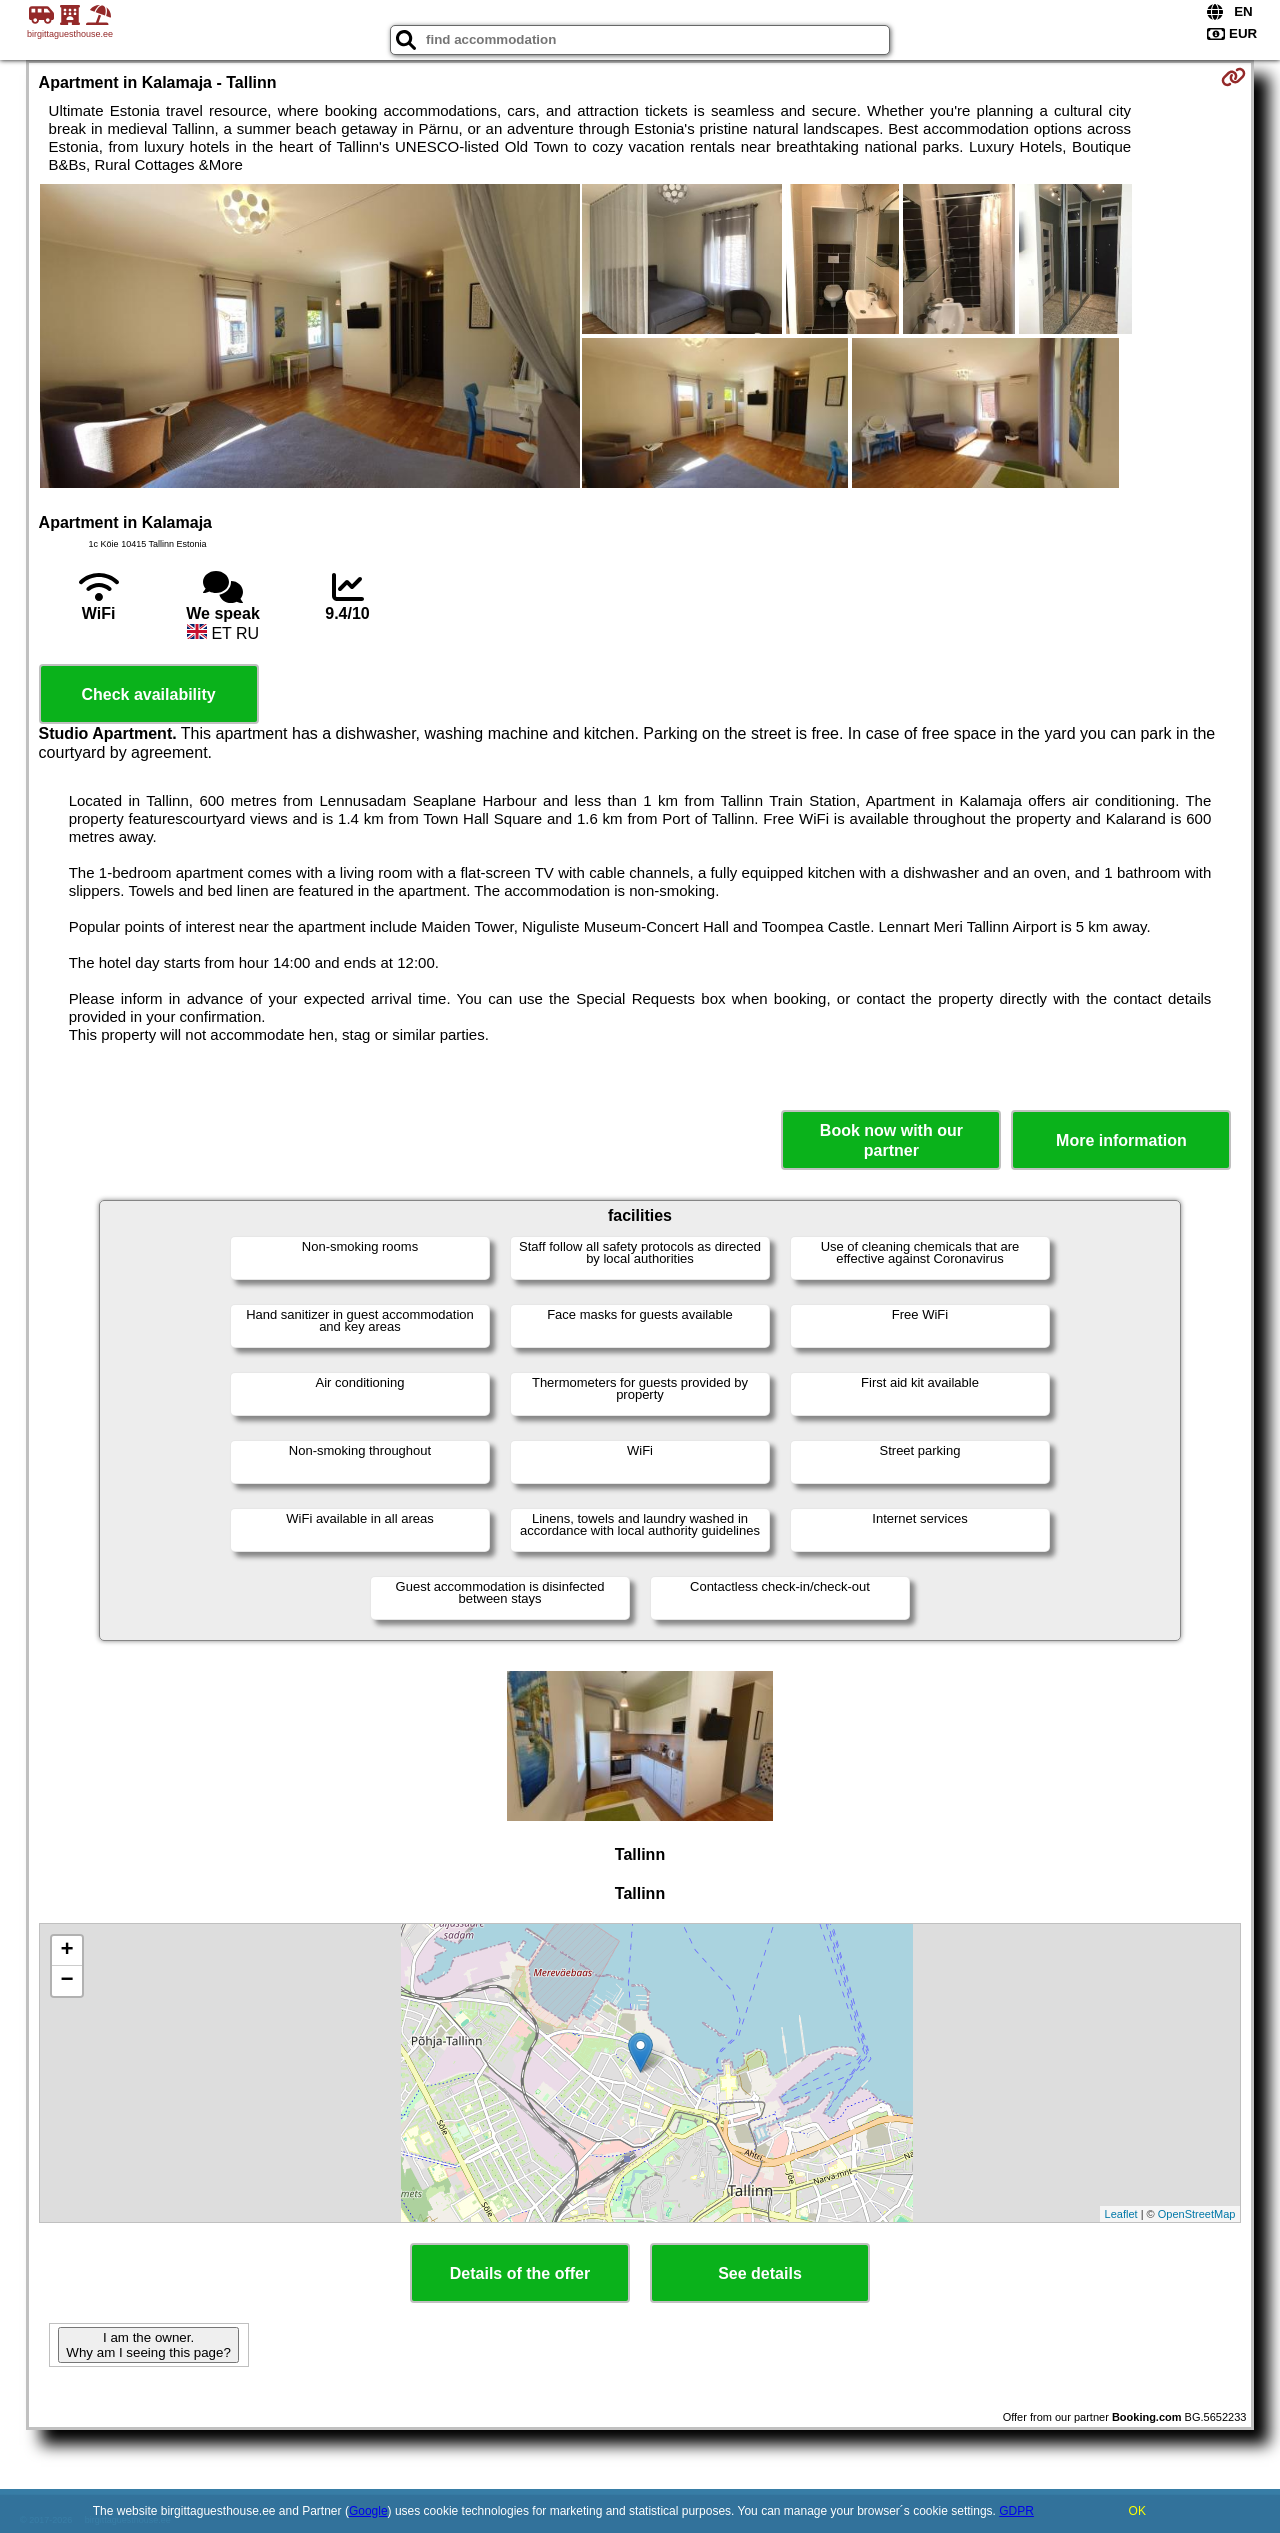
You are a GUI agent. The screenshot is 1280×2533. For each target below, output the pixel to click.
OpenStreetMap (1197, 2214)
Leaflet (1121, 2214)
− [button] (66, 1981)
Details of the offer (520, 2273)
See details (760, 2273)
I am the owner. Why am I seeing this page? (148, 2345)
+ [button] (66, 1951)
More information (1121, 1140)
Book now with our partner (891, 1140)
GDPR (1016, 2511)
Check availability (148, 694)
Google (368, 2511)
